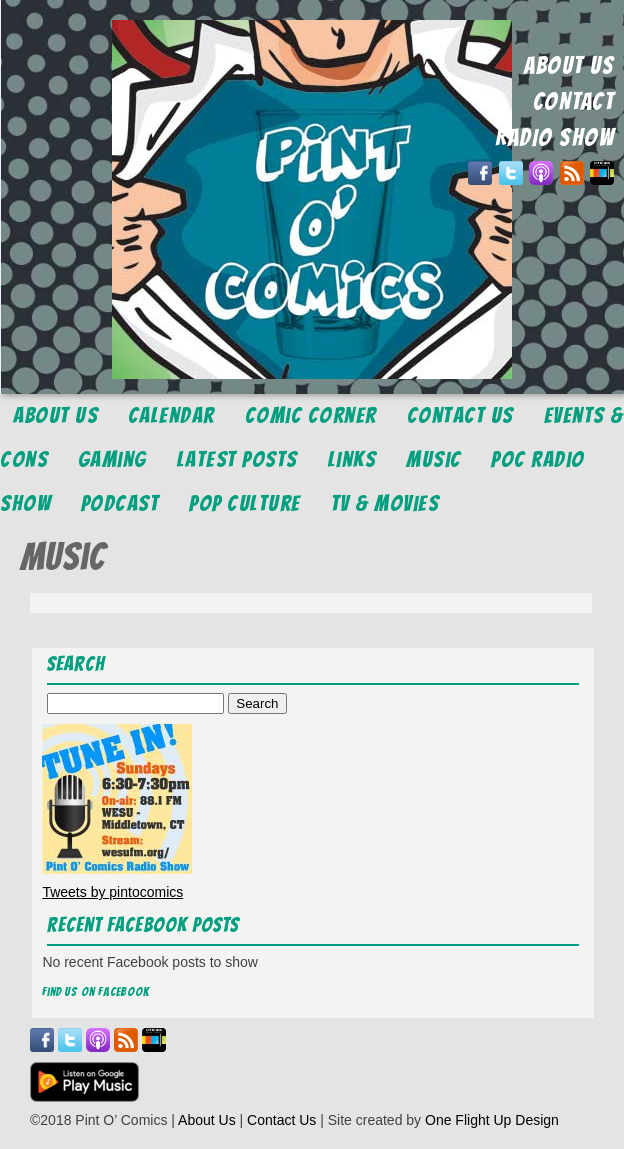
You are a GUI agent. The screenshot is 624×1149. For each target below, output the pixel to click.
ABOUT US (569, 65)
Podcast (120, 503)
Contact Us (460, 415)
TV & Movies (385, 503)
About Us (55, 415)
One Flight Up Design (492, 1120)
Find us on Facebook (96, 991)
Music (434, 459)
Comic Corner (311, 415)
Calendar (171, 415)
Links (352, 459)
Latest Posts (237, 459)
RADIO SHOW (554, 137)
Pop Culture (245, 503)
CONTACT (574, 101)
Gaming (112, 459)
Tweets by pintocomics (112, 892)
